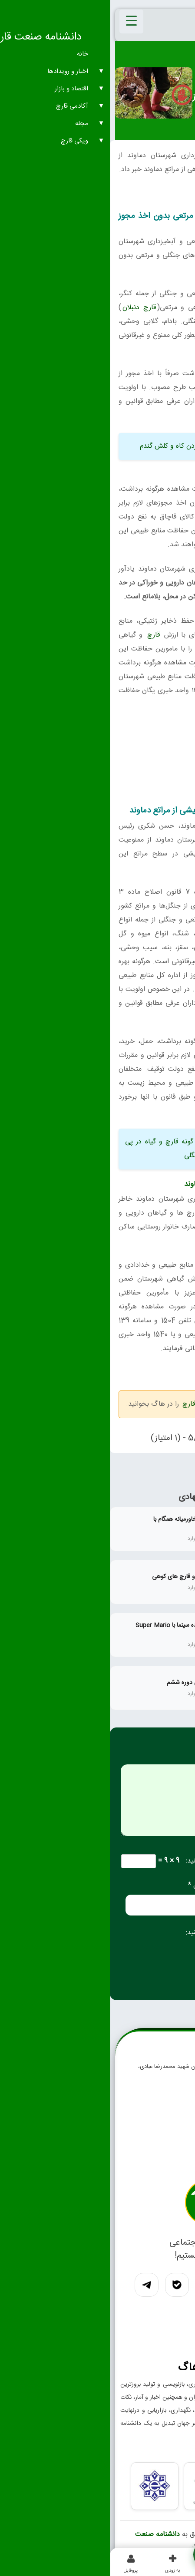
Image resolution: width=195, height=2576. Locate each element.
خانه (185, 71)
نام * (177, 1885)
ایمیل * (88, 1885)
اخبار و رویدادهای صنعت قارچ (136, 71)
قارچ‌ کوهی (168, 934)
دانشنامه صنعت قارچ (69, 2540)
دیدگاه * (172, 1757)
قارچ (43, 635)
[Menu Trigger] (21, 21)
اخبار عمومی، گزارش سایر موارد (152, 81)
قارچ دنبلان (29, 308)
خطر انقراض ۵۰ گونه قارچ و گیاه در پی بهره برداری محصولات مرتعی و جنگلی (97, 1149)
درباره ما (167, 2164)
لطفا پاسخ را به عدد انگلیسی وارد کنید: (130, 1861)
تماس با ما (164, 2147)
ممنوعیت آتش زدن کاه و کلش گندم (80, 446)
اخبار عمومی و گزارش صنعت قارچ (120, 1404)
